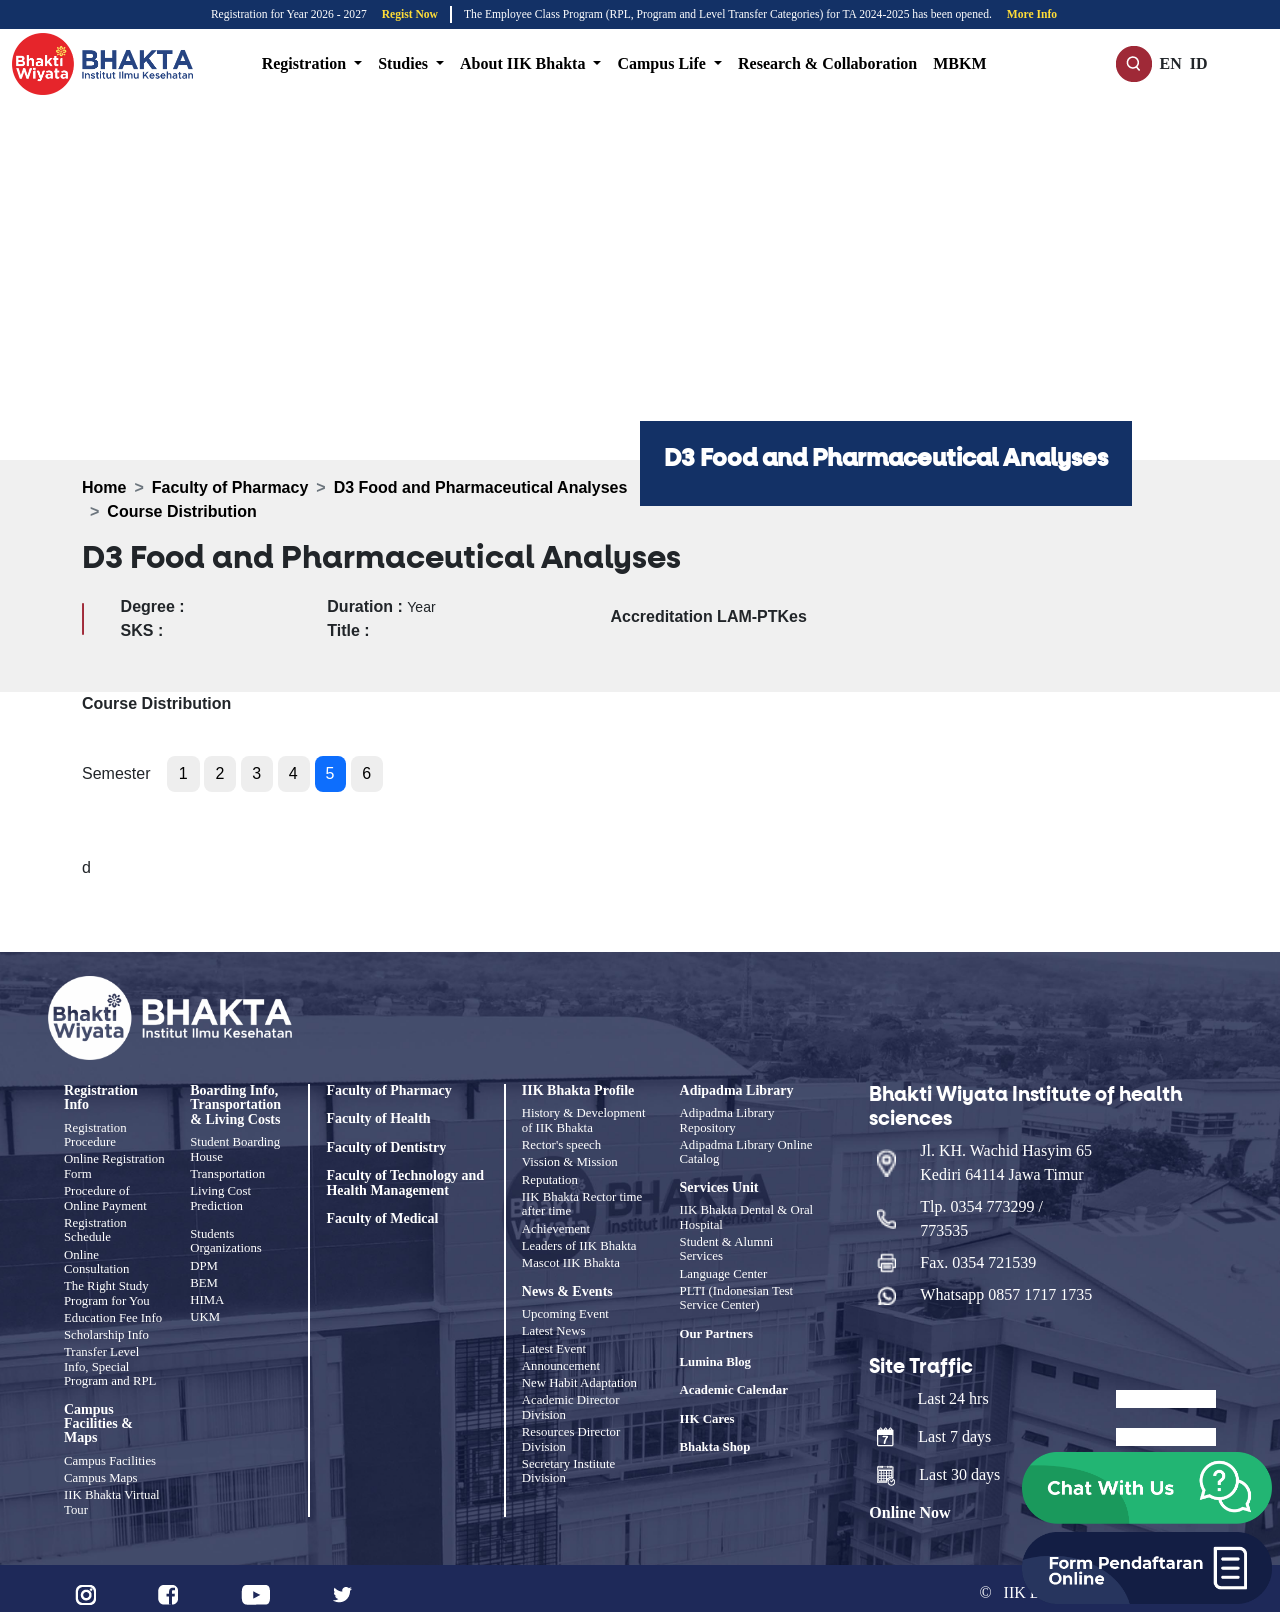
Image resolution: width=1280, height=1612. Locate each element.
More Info (1032, 14)
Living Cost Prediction (220, 1196)
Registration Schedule (95, 1227)
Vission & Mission (570, 1161)
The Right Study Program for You (107, 1289)
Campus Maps (101, 1470)
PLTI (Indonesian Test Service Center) (737, 1294)
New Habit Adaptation (579, 1373)
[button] (1147, 1488)
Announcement (561, 1357)
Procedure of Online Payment (105, 1196)
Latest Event (554, 1340)
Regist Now (410, 14)
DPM (204, 1263)
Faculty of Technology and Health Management (405, 1183)
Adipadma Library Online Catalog (746, 1151)
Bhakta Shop (715, 1444)
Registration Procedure (95, 1135)
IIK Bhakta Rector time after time (582, 1200)
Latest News (554, 1324)
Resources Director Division (571, 1427)
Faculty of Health (378, 1119)
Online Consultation (96, 1258)
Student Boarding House (235, 1149)
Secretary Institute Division (568, 1458)
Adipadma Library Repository (727, 1120)
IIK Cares (707, 1415)
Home (104, 487)
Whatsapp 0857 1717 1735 (1006, 1285)
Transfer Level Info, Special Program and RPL (110, 1359)
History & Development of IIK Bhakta (584, 1120)
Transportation (227, 1173)
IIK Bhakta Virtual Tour (112, 1493)
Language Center (724, 1271)
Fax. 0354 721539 (978, 1253)
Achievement (556, 1224)
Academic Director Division (571, 1397)
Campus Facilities (110, 1454)
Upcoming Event (565, 1308)
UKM (205, 1312)
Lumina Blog (715, 1358)
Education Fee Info (113, 1312)
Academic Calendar (734, 1387)
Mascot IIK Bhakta (571, 1257)
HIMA (207, 1296)
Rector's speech (561, 1144)
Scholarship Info (106, 1329)
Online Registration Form (114, 1166)
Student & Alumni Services (727, 1247)
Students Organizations (226, 1239)
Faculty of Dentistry (386, 1148)
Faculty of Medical (382, 1219)
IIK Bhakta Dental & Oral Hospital (747, 1216)
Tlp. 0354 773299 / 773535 (981, 1209)
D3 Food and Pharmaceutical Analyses (481, 487)
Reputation (550, 1177)
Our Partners (716, 1330)
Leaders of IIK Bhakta (579, 1240)
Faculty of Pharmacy (230, 487)
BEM (204, 1279)
